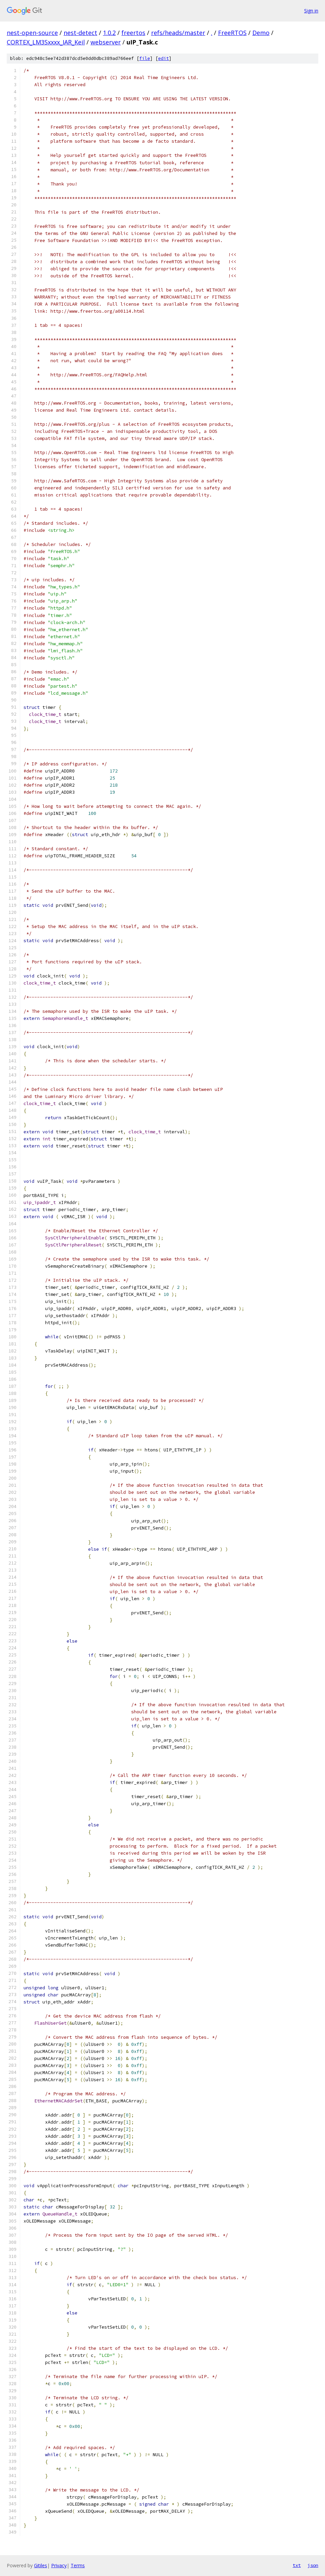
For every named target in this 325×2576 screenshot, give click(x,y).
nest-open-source (32, 33)
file (144, 58)
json (313, 2565)
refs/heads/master (178, 33)
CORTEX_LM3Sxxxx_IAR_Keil (46, 42)
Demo (260, 33)
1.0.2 (109, 33)
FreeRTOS (232, 33)
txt (297, 2565)
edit (163, 58)
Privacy (59, 2565)
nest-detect (80, 33)
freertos (133, 33)
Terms (78, 2565)
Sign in (311, 10)
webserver (106, 42)
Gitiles (40, 2565)
